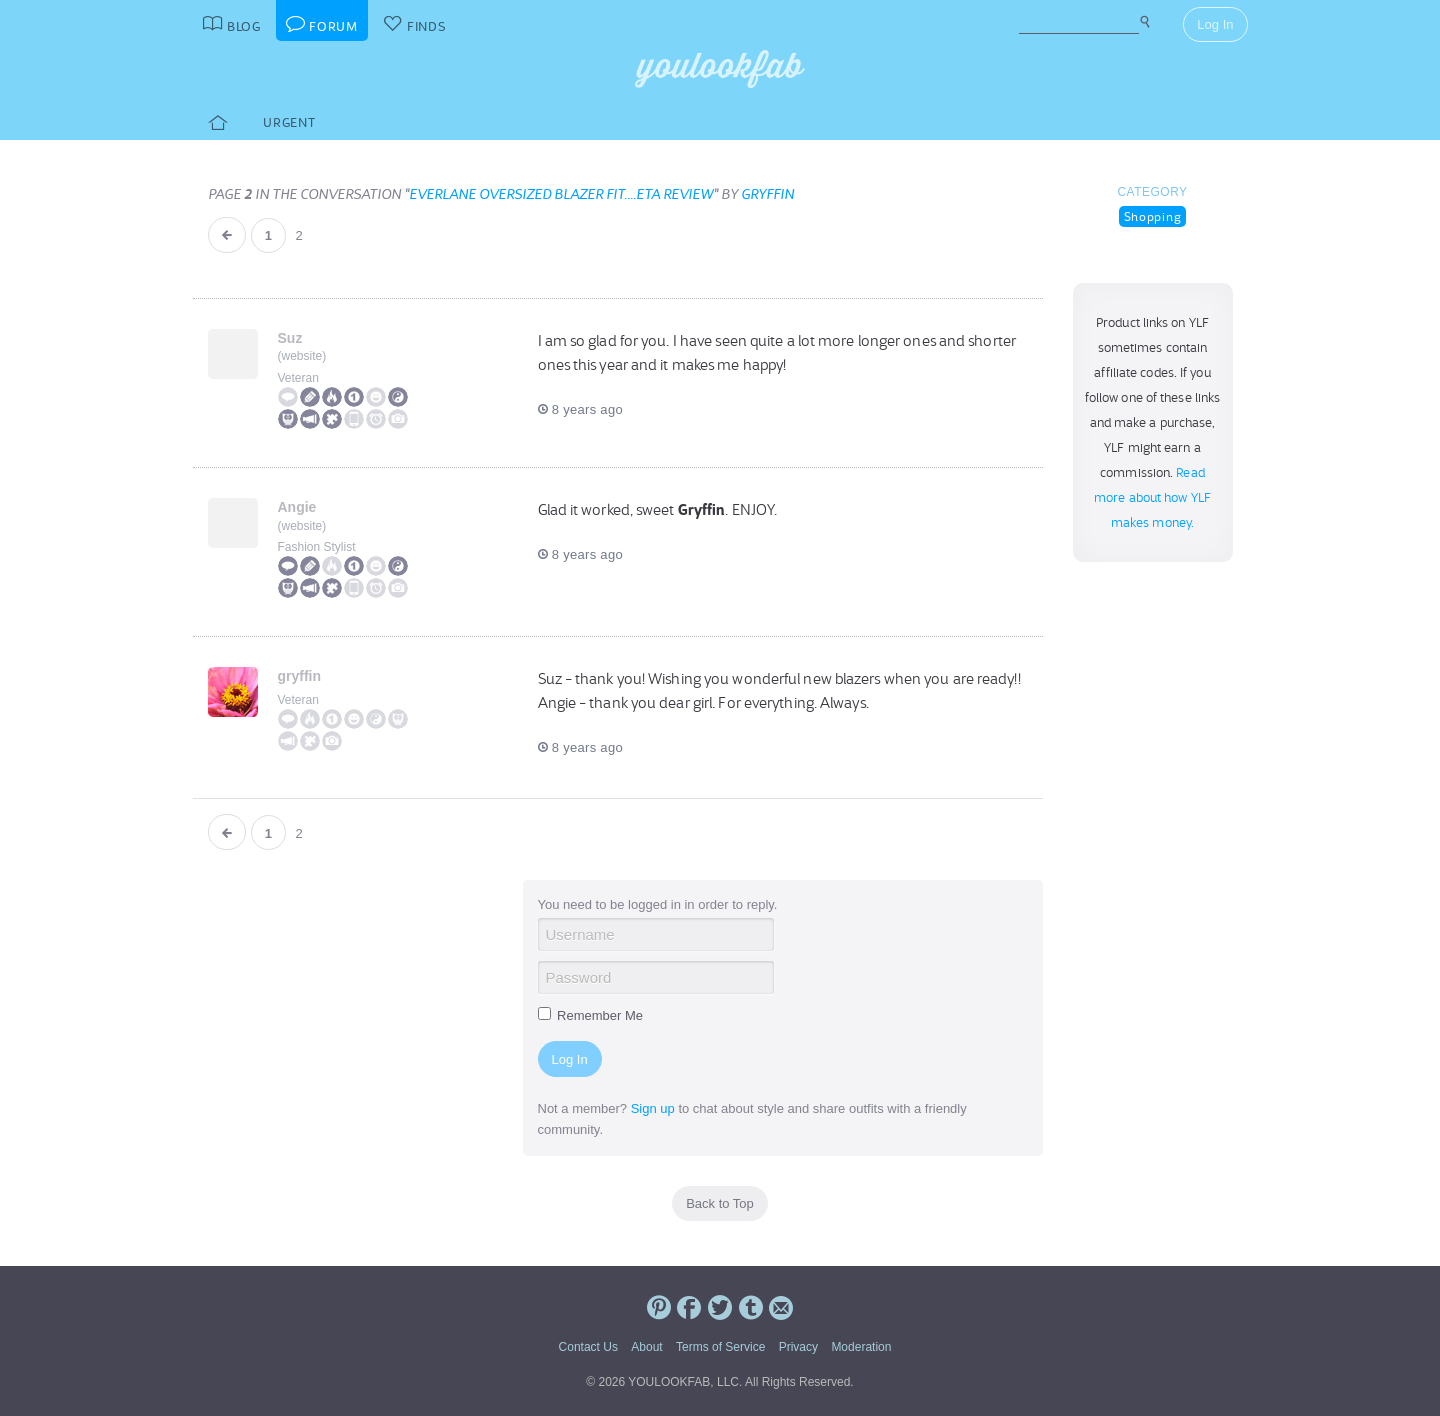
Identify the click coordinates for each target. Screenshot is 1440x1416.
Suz (290, 338)
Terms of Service (720, 1347)
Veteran (298, 378)
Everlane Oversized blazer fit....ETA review (561, 194)
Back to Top (720, 1203)
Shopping (1153, 216)
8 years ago (580, 409)
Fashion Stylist (317, 547)
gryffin (767, 194)
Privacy (798, 1347)
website (302, 356)
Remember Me (591, 1015)
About (646, 1347)
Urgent (289, 122)
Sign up (653, 1108)
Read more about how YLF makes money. (1152, 498)
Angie (297, 507)
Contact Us (588, 1347)
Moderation (861, 1347)
